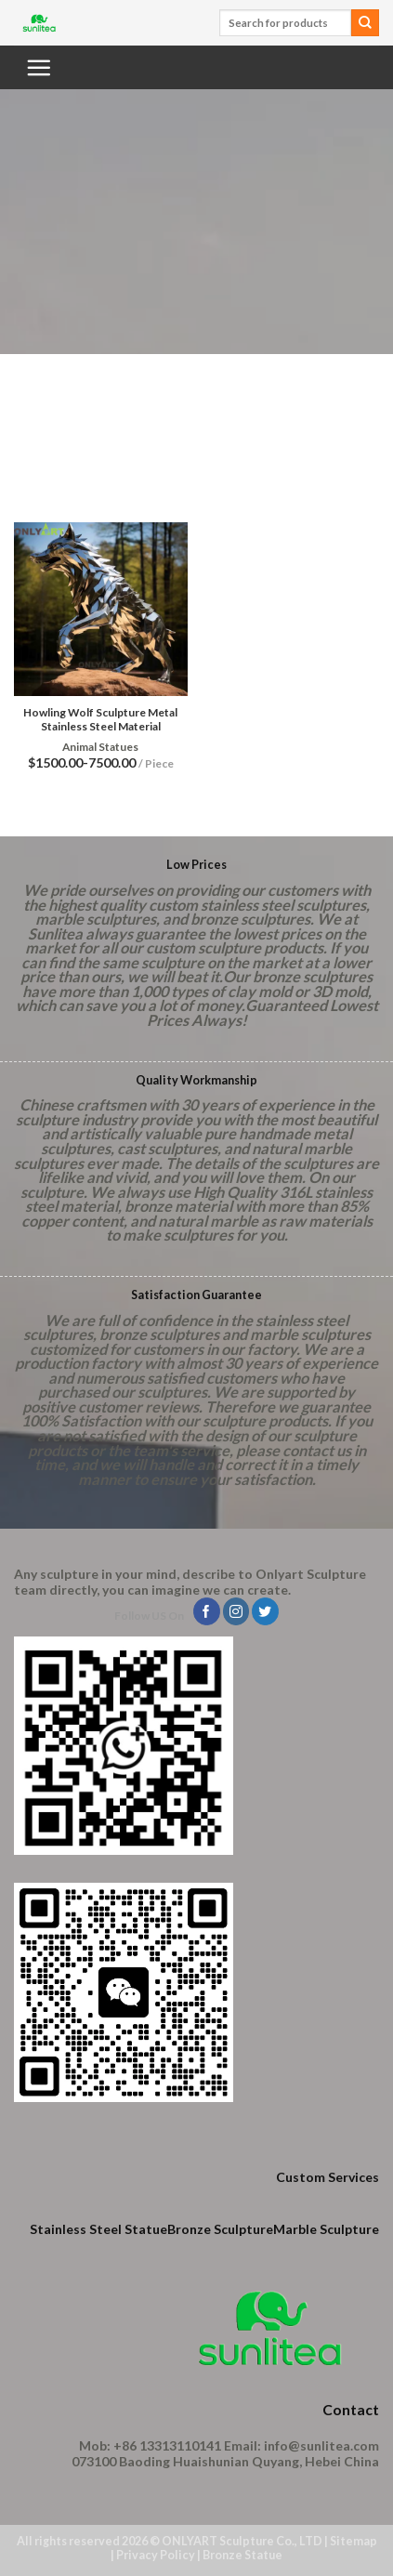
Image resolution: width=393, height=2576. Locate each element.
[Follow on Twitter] (265, 1611)
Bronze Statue (242, 2555)
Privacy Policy (155, 2555)
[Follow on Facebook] (206, 1611)
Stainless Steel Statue (98, 2229)
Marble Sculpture (326, 2229)
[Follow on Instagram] (236, 1611)
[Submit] (365, 23)
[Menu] (38, 67)
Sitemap (353, 2541)
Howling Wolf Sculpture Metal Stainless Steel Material (100, 719)
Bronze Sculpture (220, 2229)
